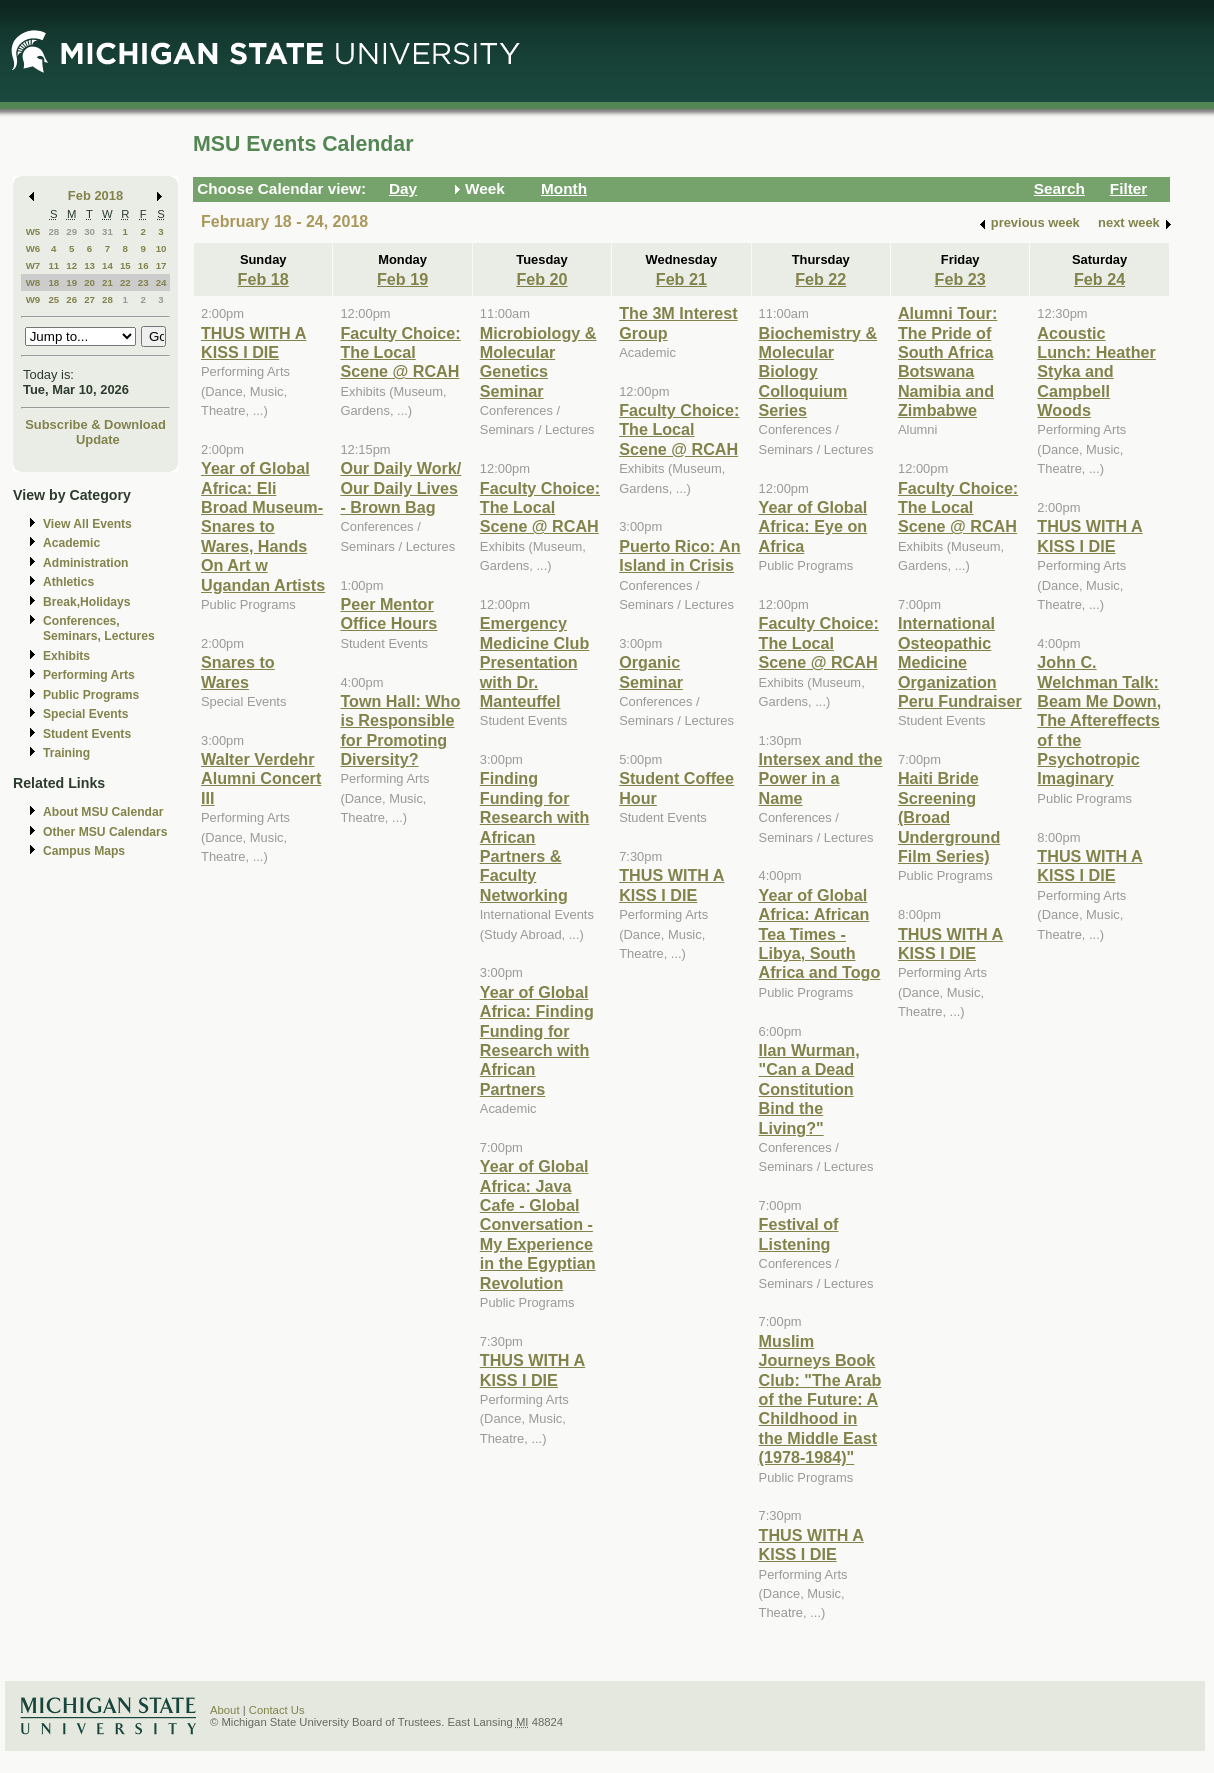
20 (89, 282)
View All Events (87, 524)
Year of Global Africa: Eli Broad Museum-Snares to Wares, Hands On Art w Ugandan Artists (263, 526)
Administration (85, 563)
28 (53, 231)
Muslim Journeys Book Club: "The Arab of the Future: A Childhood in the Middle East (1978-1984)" (820, 1399)
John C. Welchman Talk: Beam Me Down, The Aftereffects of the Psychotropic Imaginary (1099, 720)
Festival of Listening (799, 1233)
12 (71, 265)
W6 (33, 248)
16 (143, 265)
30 (89, 231)
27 (89, 299)
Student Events (87, 734)
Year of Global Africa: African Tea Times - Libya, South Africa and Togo (820, 934)
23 (143, 282)
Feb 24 (1099, 279)
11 (53, 265)
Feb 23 (960, 279)
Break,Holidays (87, 602)
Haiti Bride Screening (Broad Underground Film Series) (949, 817)
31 (107, 231)
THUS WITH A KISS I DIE (253, 342)
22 (125, 282)
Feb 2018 (95, 195)
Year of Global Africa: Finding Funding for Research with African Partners (537, 1040)
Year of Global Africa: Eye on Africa (813, 526)
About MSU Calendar (103, 812)
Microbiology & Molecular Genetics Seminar (538, 362)
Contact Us (277, 1710)
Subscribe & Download (95, 424)
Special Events (85, 714)
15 (125, 265)
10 (161, 248)
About (225, 1710)
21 (107, 282)
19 (71, 282)
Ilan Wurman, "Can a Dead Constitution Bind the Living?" (809, 1089)
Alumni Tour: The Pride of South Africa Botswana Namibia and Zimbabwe (947, 361)
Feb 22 (820, 279)
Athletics (68, 582)
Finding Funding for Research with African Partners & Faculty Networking (535, 836)
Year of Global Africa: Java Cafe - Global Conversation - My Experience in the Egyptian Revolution (538, 1224)
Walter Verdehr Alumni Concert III (261, 778)
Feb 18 (263, 279)
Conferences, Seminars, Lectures (99, 628)
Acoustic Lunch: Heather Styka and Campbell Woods (1096, 372)
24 (161, 282)
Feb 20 (541, 279)
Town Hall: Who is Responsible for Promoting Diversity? (400, 730)
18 (53, 282)
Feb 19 (402, 279)
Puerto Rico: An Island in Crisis (679, 555)
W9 (33, 299)
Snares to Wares (238, 671)
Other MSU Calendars (105, 832)
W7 (33, 265)
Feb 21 (681, 279)
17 (161, 265)
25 (53, 299)
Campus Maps (84, 851)
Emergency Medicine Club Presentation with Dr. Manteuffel (535, 662)
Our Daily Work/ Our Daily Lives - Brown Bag (400, 487)
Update (98, 439)
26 (71, 299)
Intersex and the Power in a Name (821, 778)
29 (71, 231)
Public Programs (91, 695)
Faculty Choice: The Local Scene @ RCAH (400, 352)
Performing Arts (89, 675)
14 (107, 265)
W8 (33, 282)
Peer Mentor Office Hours (388, 613)
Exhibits (66, 656)
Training (66, 753)
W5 (33, 231)
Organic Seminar (651, 671)
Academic (71, 543)
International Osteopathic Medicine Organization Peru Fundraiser (960, 662)
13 (89, 265)
